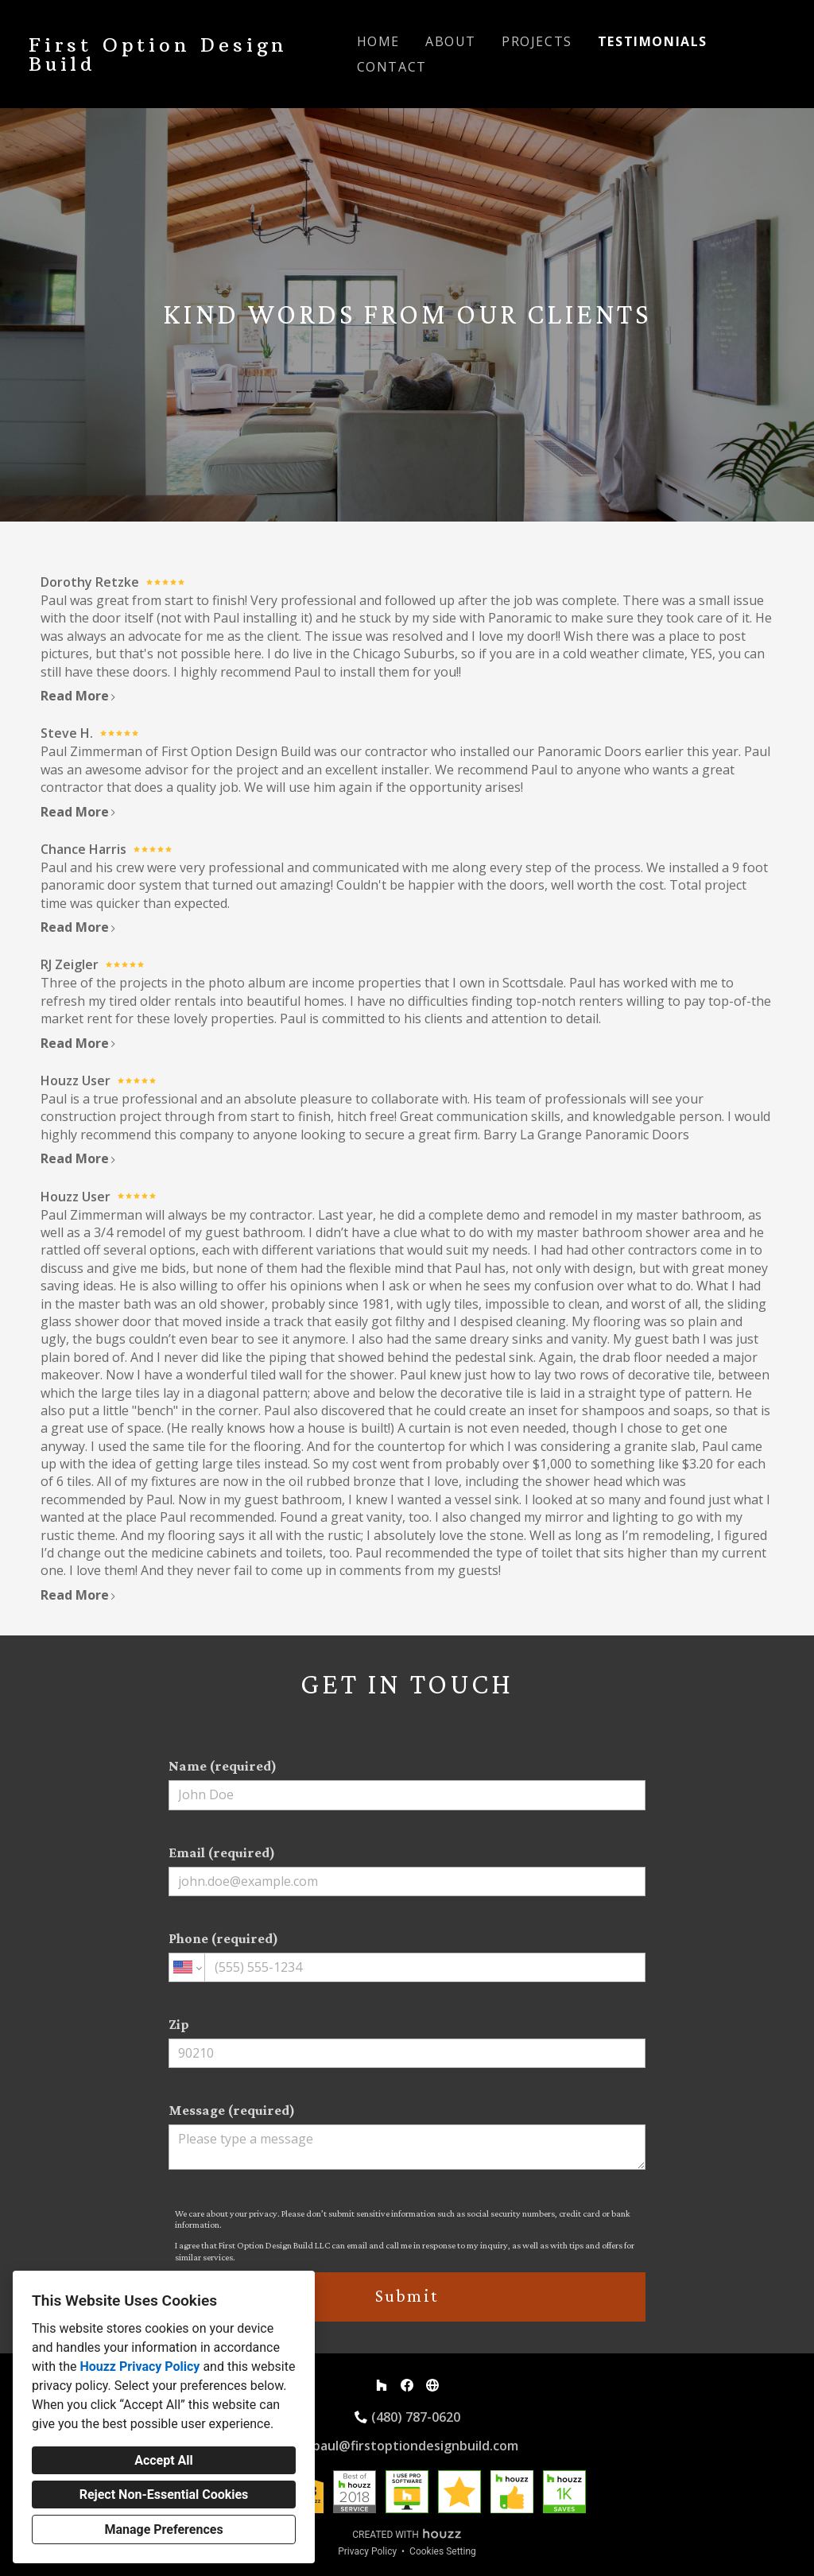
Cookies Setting (442, 2551)
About (450, 41)
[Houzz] (381, 2385)
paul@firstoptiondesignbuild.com (415, 2445)
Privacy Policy (367, 2551)
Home (378, 41)
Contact (392, 67)
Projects (537, 41)
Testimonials (652, 41)
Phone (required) (407, 1956)
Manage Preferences (163, 2529)
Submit (407, 2296)
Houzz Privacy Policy (139, 2366)
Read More (79, 695)
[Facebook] (407, 2385)
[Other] (432, 2385)
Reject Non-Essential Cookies (164, 2494)
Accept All (163, 2460)
